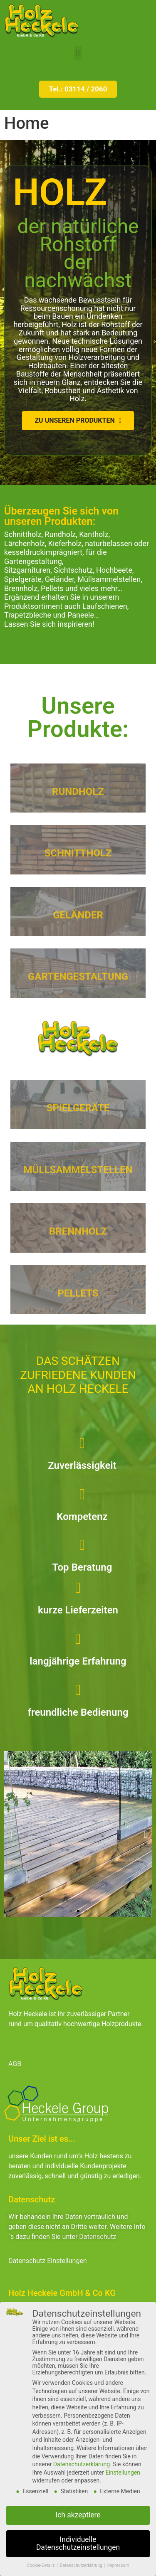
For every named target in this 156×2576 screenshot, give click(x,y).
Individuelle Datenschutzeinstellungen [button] (78, 2543)
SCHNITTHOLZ (77, 862)
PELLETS (77, 1302)
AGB (14, 2064)
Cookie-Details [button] (41, 2565)
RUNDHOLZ (78, 800)
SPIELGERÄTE (78, 1117)
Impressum (118, 2565)
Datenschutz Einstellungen (47, 2261)
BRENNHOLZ (78, 1240)
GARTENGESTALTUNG (78, 986)
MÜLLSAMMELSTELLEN (78, 1179)
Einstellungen (122, 2472)
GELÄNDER (78, 924)
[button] (78, 53)
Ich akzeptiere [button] (77, 2515)
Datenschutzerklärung (81, 2464)
